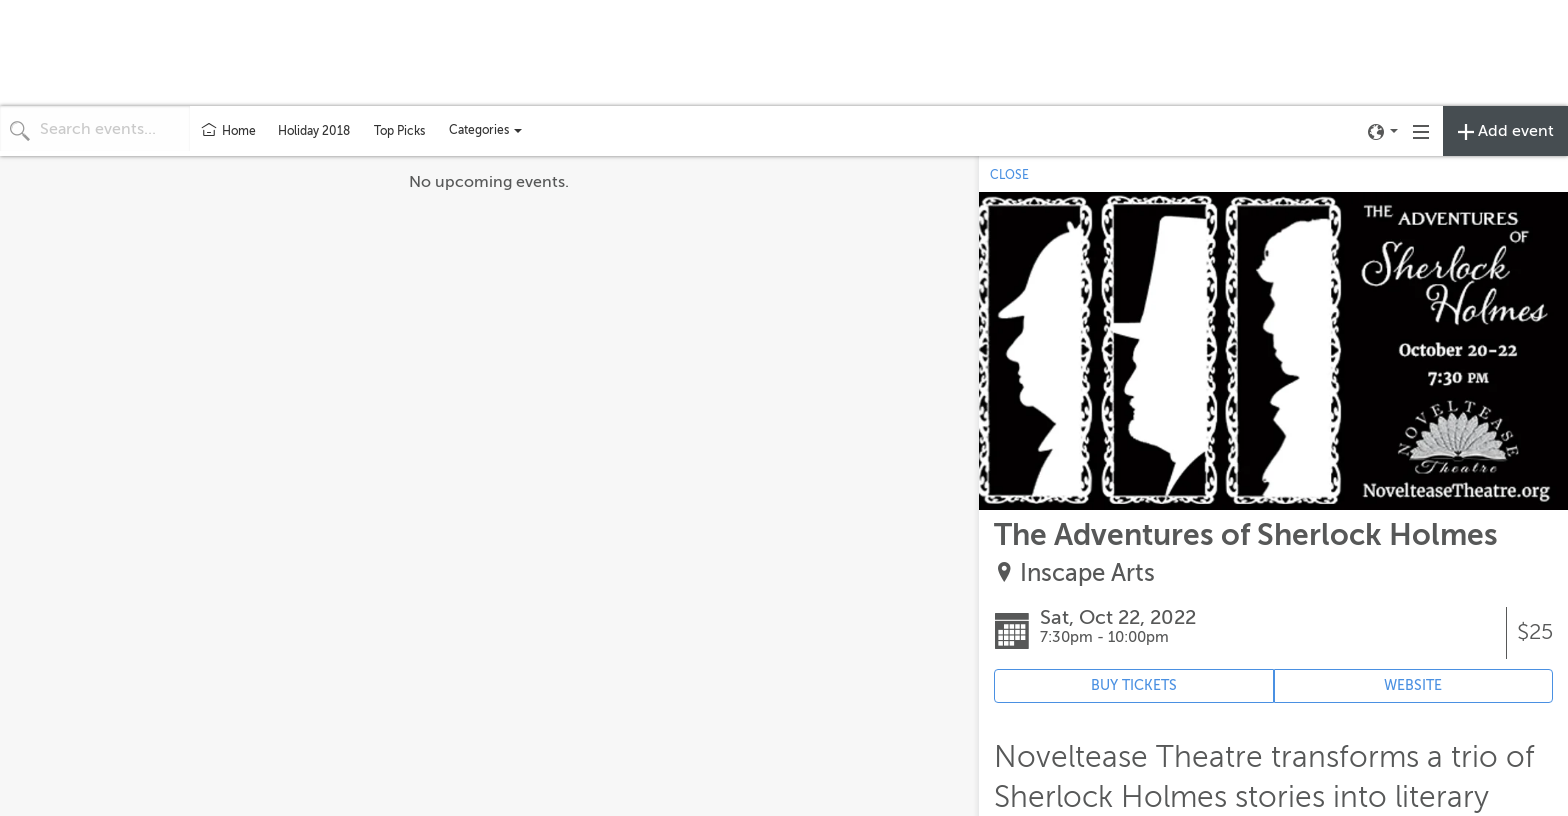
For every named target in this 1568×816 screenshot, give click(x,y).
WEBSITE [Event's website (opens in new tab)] (1413, 685)
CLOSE (1009, 175)
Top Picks (399, 131)
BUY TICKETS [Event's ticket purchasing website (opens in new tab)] (1134, 685)
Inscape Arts (1087, 573)
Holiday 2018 (314, 131)
